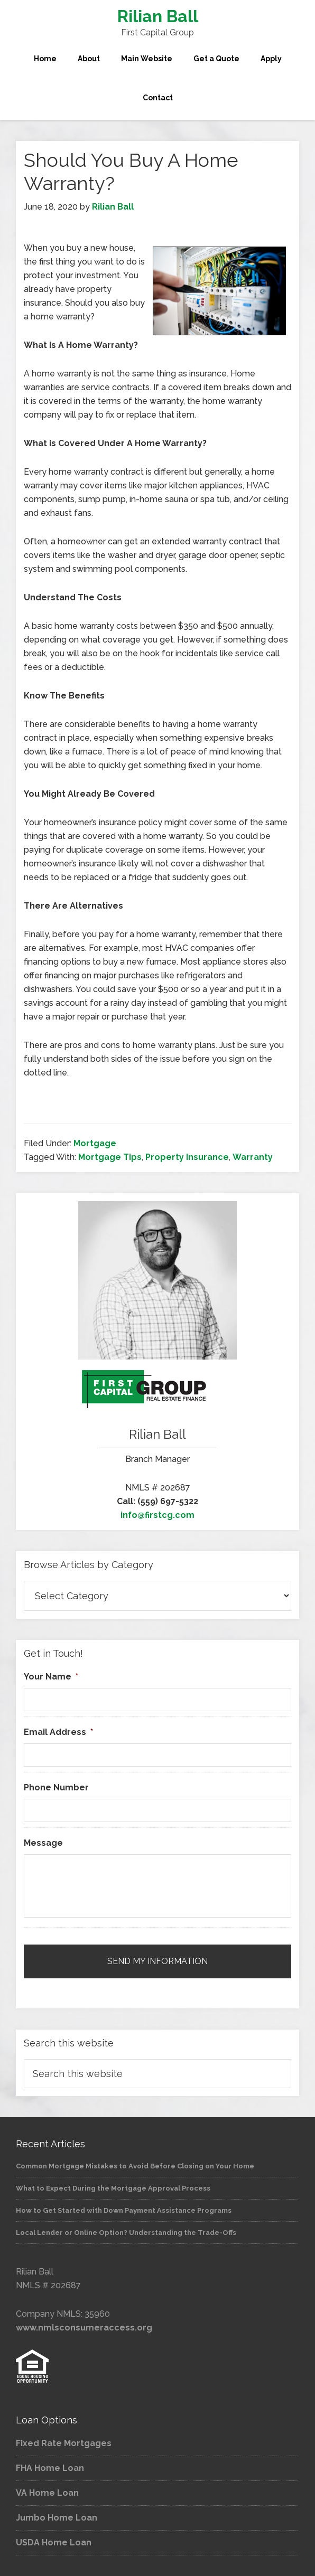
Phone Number (56, 1787)
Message (43, 1843)
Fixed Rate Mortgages (64, 2443)
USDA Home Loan (53, 2542)
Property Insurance (187, 1157)
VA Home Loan (47, 2493)
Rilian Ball (157, 16)
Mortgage (94, 1143)
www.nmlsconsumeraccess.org (84, 2328)
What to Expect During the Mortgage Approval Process (113, 2188)
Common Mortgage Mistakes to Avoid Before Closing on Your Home (135, 2166)
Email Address (58, 1732)
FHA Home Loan (50, 2468)
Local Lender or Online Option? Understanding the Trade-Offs (126, 2233)
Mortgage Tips (110, 1157)
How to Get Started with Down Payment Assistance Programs (123, 2210)
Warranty (253, 1157)
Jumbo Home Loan (56, 2518)
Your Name (51, 1677)
